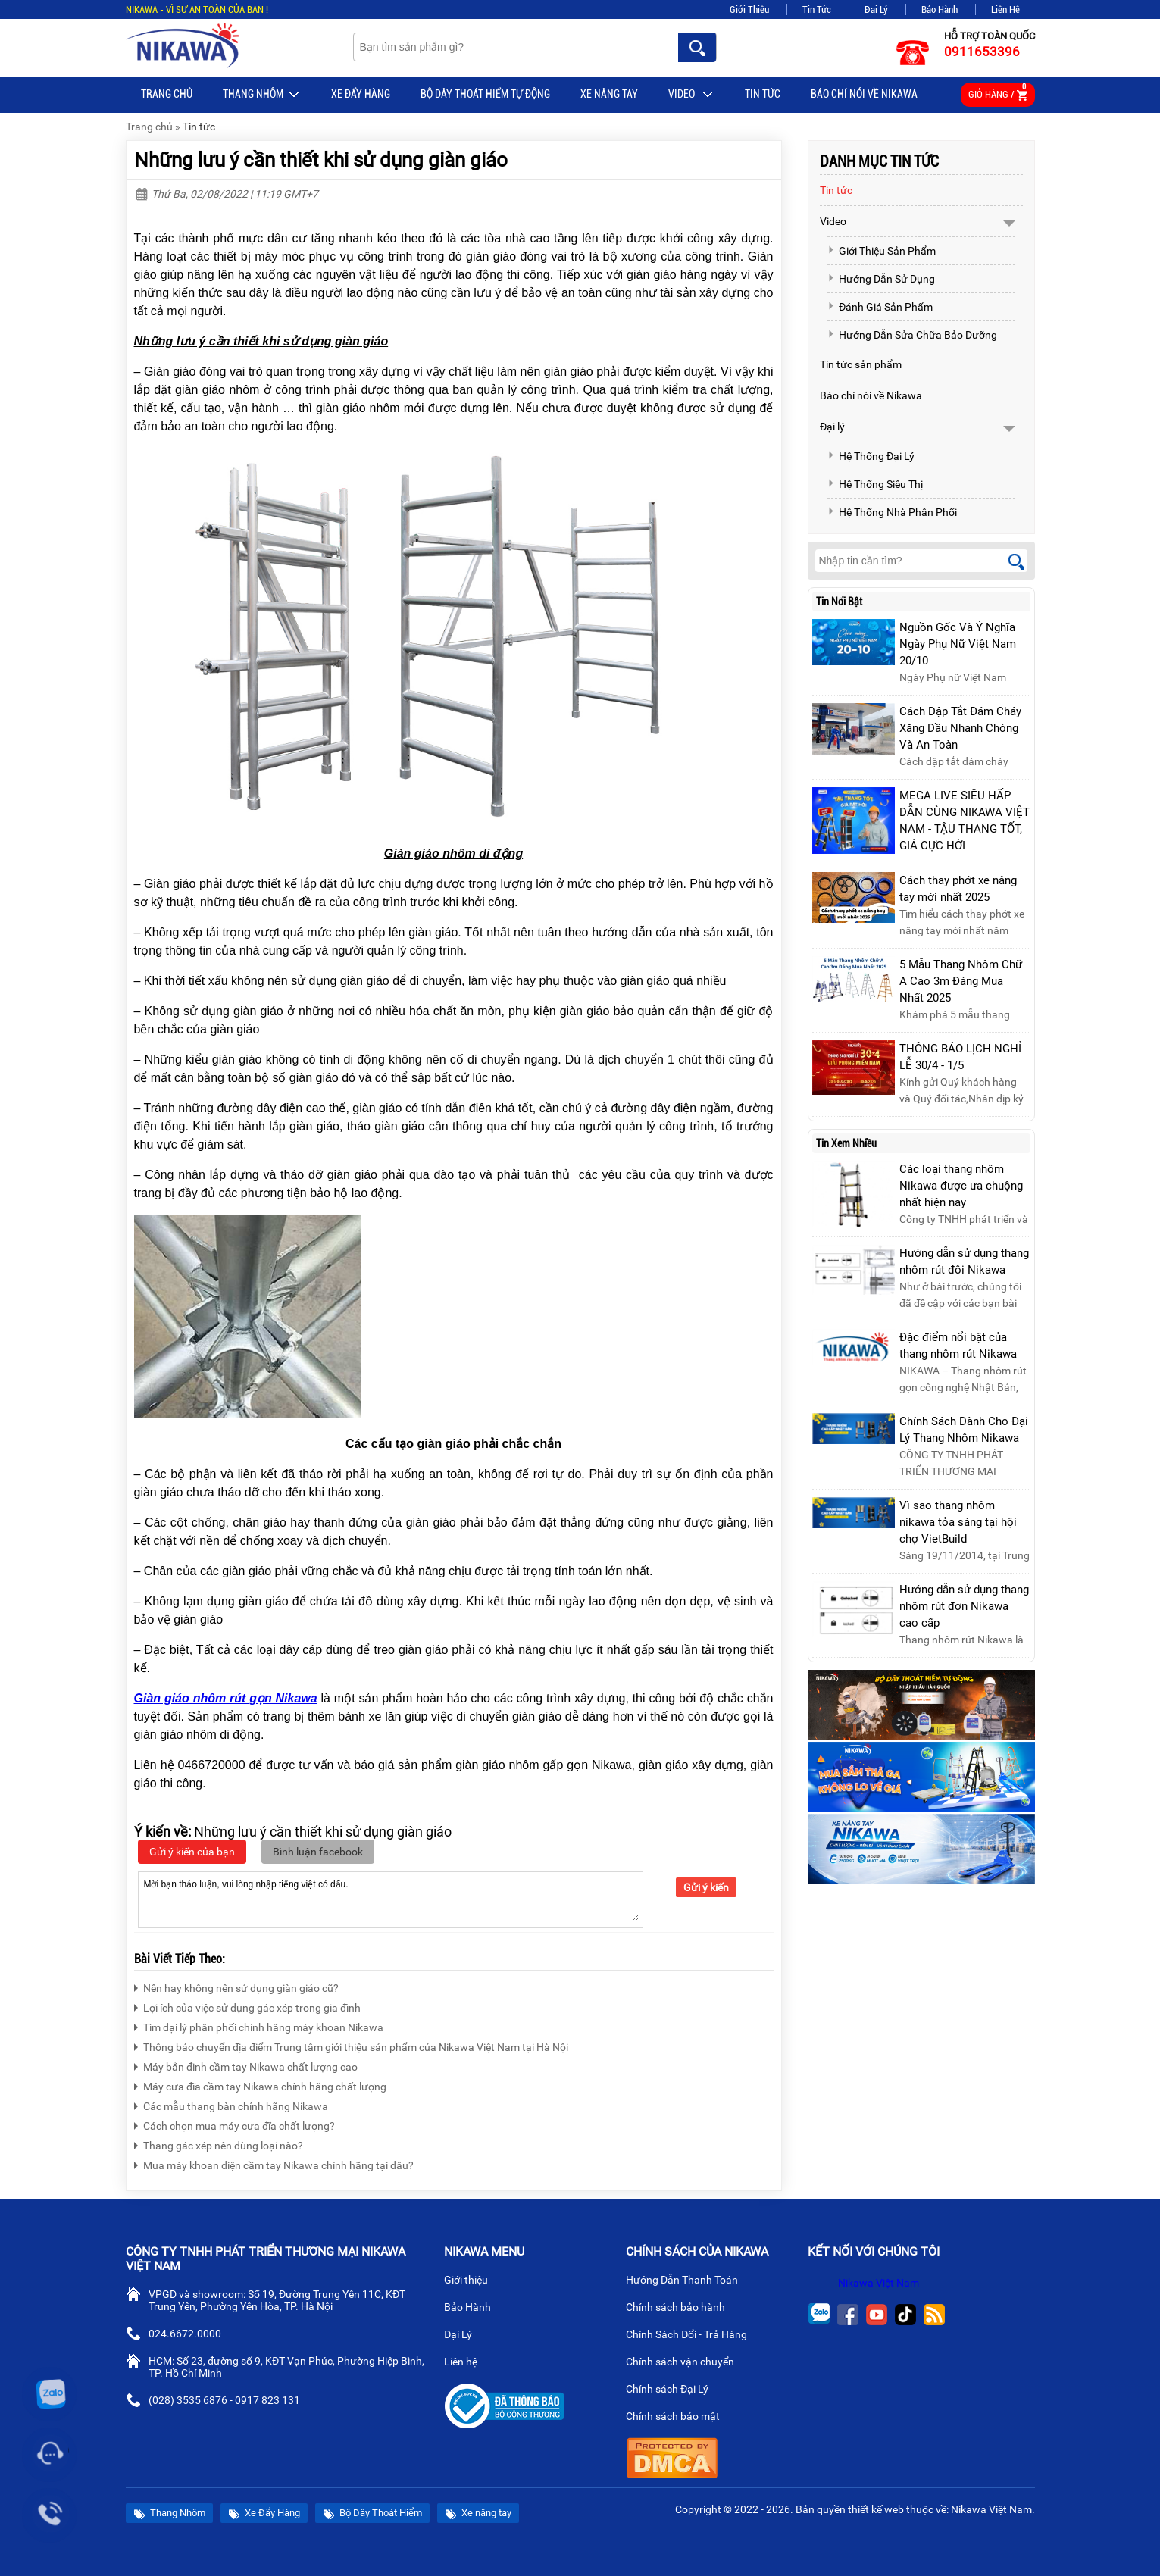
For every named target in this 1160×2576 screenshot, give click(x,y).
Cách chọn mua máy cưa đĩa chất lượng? (234, 2124)
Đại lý (832, 426)
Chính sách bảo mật (678, 2417)
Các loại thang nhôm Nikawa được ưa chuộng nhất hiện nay (961, 1185)
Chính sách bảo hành (681, 2308)
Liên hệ (466, 2363)
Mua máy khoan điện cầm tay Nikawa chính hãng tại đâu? (274, 2163)
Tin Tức (816, 9)
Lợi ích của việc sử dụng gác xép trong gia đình (247, 2006)
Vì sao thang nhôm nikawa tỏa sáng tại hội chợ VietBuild (958, 1522)
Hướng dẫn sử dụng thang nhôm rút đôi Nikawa (964, 1261)
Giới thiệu (472, 2281)
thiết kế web (876, 2509)
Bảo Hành (939, 9)
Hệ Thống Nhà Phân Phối (892, 512)
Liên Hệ (1005, 9)
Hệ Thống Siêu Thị (875, 484)
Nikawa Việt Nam (878, 2283)
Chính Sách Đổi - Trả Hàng (692, 2335)
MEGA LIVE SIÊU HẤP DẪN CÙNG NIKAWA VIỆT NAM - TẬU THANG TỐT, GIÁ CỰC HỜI (964, 820)
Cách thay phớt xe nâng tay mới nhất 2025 (958, 889)
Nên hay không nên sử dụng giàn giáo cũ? (236, 1986)
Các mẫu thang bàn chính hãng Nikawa (231, 2104)
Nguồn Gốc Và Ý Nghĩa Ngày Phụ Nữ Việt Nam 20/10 (957, 644)
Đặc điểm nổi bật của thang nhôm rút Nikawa (958, 1345)
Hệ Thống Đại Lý (871, 456)
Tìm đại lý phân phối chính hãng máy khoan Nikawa (258, 2026)
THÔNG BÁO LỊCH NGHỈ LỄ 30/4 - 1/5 (960, 1057)
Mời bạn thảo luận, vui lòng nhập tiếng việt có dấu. (390, 1898)
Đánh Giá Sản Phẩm (880, 307)
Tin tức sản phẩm (861, 364)
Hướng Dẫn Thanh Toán (688, 2281)
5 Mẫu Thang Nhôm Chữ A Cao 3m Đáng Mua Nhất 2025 (960, 981)
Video (691, 95)
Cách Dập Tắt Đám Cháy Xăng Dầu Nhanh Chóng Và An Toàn (960, 728)
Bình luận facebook (318, 1852)
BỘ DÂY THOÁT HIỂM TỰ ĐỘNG (485, 94)
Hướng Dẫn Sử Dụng (881, 279)
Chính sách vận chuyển (686, 2363)
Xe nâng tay (609, 94)
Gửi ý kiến (706, 1887)
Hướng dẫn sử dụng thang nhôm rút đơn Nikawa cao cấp (964, 1606)
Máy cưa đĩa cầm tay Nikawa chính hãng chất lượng (260, 2085)
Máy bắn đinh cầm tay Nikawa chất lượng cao (246, 2065)
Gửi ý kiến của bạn (192, 1852)
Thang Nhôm (262, 95)
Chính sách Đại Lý (673, 2390)
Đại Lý (876, 9)
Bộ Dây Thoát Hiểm (372, 2513)
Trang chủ (166, 94)
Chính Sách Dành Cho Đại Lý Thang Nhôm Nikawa (963, 1430)
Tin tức (762, 94)
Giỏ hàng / (997, 92)
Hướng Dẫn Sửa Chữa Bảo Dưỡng (912, 335)
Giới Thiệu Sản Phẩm (881, 251)
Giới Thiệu (749, 9)
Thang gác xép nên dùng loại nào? (218, 2144)
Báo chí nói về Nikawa (864, 94)
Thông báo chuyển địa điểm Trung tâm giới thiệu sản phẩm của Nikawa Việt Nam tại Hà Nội (351, 2045)
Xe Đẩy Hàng (360, 94)
